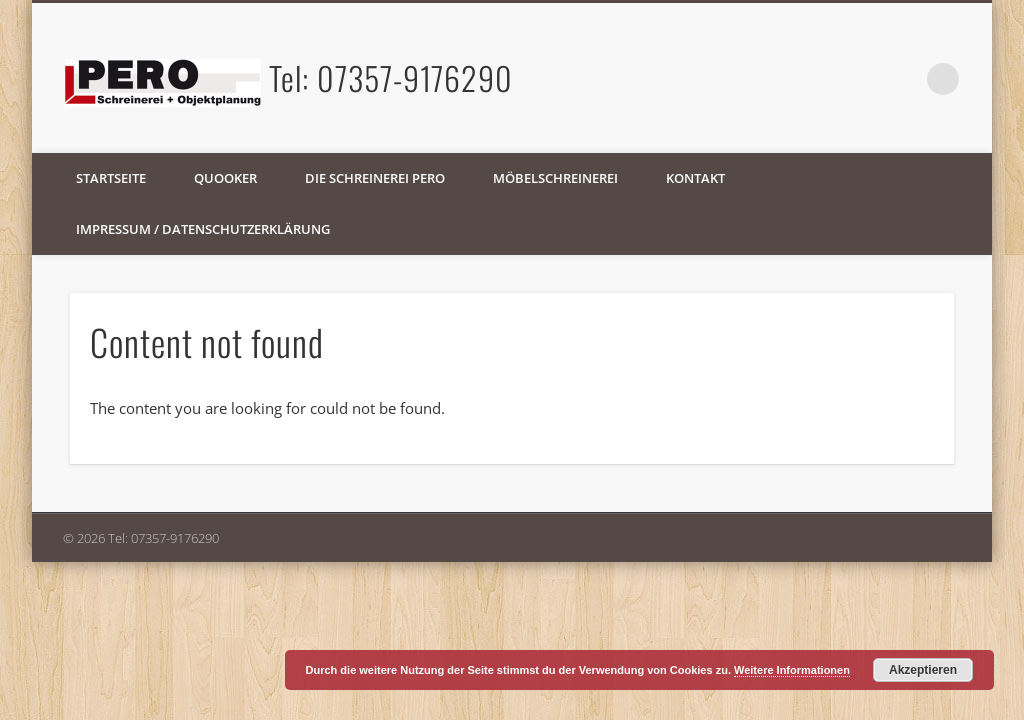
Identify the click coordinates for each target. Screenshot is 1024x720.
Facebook (902, 79)
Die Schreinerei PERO (375, 178)
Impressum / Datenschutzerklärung (203, 229)
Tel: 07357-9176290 (391, 77)
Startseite (111, 178)
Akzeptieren (923, 670)
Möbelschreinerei (555, 178)
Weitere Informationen (792, 670)
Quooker (225, 178)
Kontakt (695, 178)
